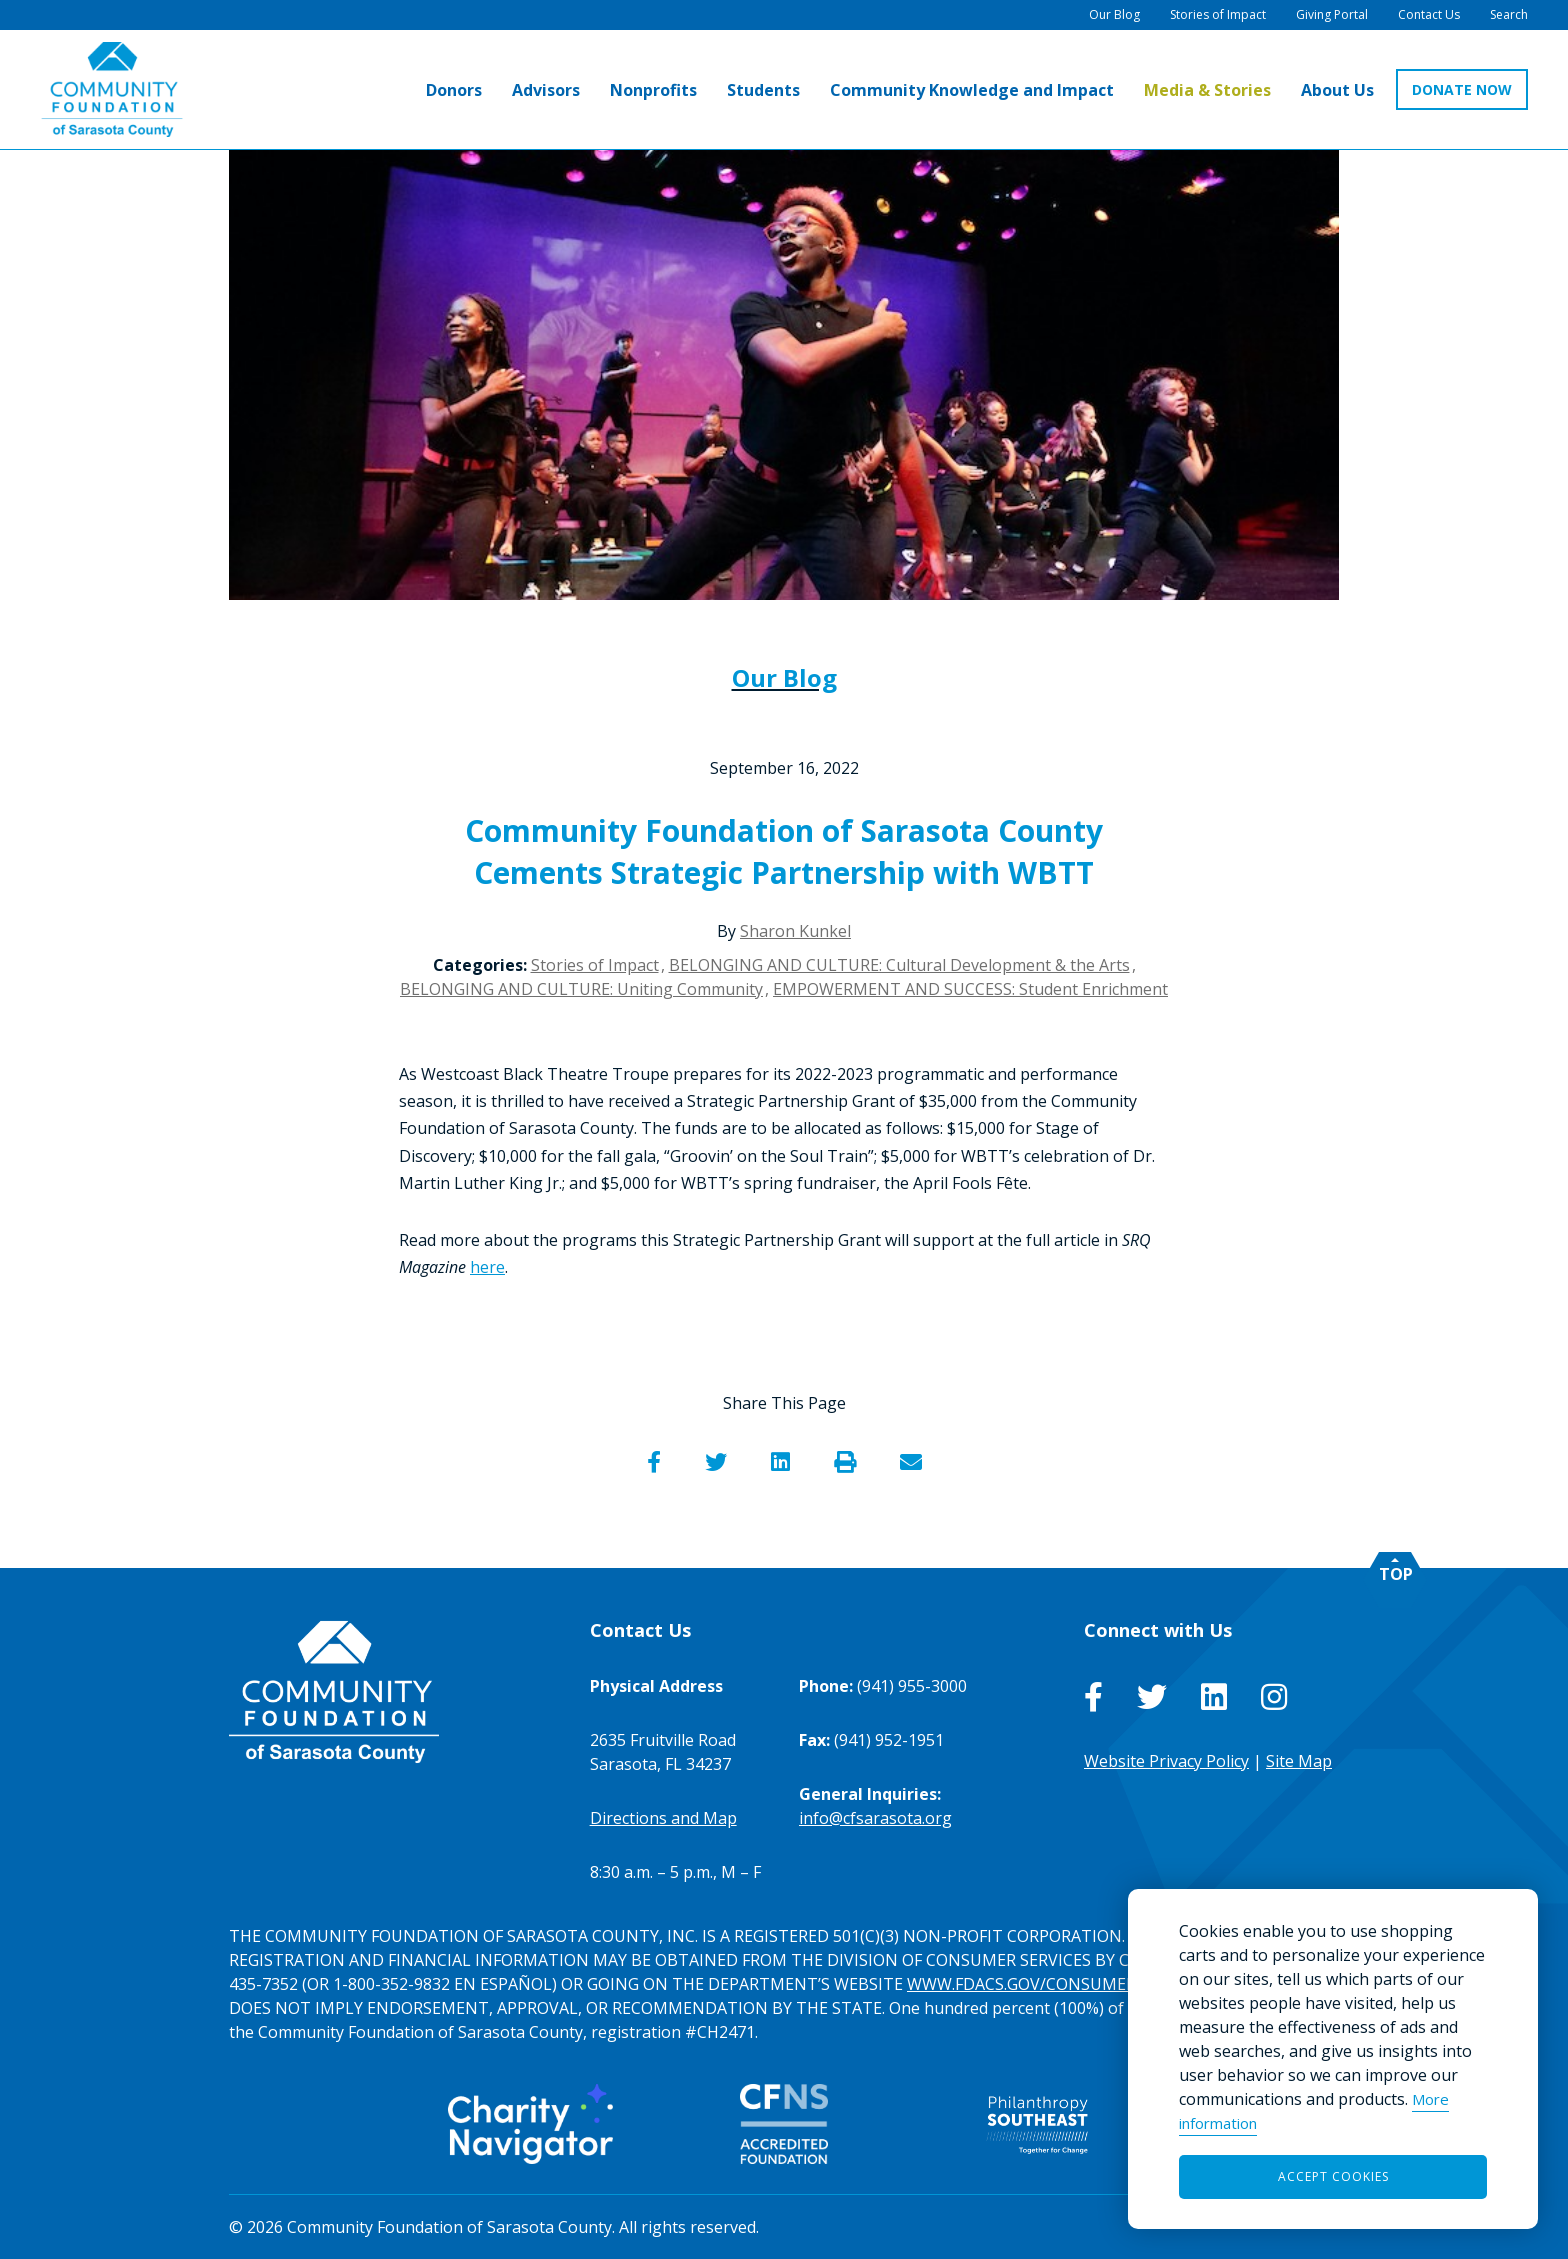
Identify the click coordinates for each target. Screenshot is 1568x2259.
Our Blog (784, 677)
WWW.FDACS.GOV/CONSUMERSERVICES (1057, 1984)
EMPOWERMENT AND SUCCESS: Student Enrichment (970, 989)
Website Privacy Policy (1166, 1761)
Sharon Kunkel (795, 931)
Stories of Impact (595, 965)
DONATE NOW (1462, 89)
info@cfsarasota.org (875, 1818)
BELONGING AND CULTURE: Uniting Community (581, 989)
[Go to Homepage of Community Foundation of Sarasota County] (112, 89)
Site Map (1299, 1761)
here (487, 1267)
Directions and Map (663, 1818)
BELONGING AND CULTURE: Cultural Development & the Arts (899, 965)
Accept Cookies (1333, 2176)
